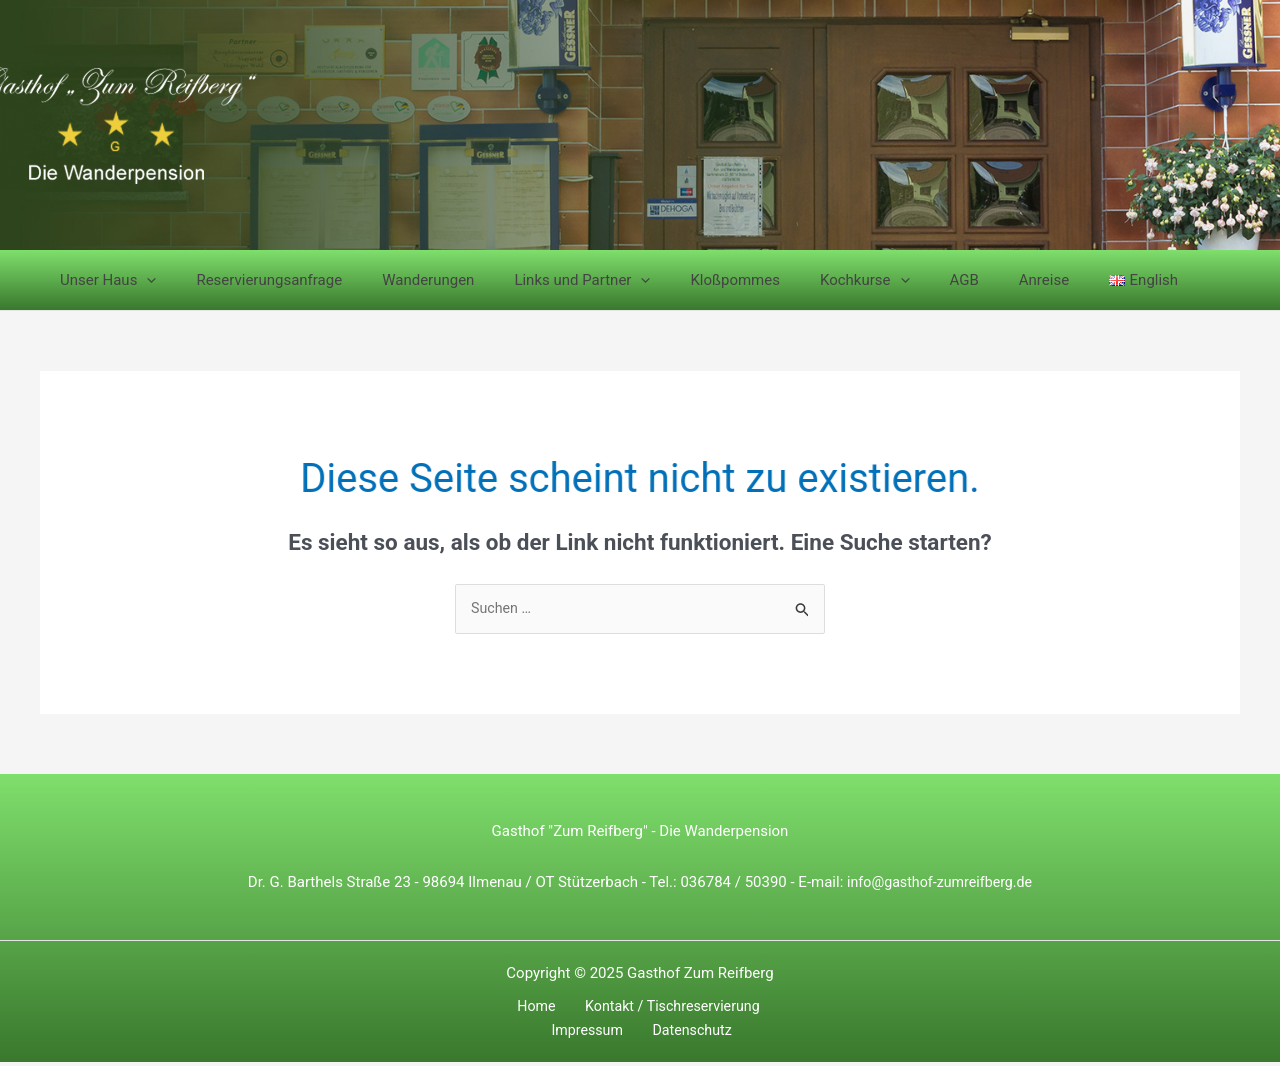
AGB (899, 280)
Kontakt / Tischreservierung (619, 1009)
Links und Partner (547, 280)
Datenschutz (644, 1033)
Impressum (763, 1009)
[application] (141, 280)
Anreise (969, 280)
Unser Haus (103, 280)
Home (491, 1009)
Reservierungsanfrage (254, 280)
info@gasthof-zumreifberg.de (939, 883)
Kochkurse (810, 280)
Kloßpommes (690, 280)
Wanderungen (403, 280)
